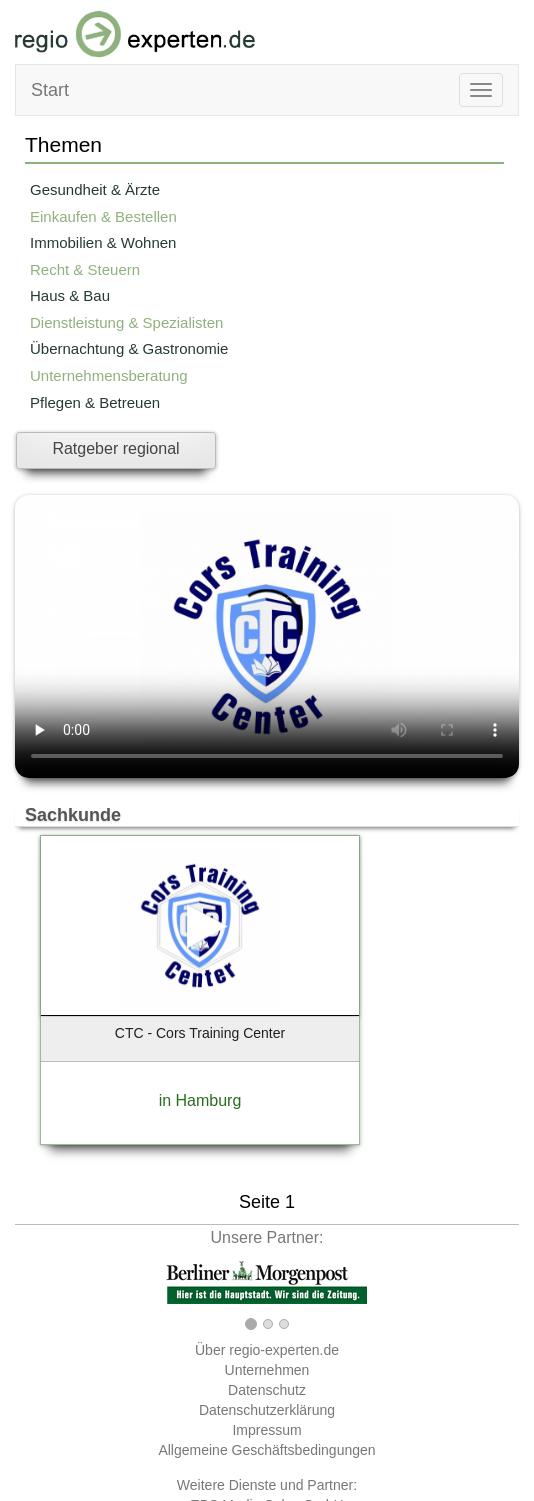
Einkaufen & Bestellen (103, 216)
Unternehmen (267, 1370)
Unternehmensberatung (109, 375)
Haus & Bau (70, 295)
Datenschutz (267, 1390)
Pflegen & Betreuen (95, 402)
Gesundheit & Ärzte (95, 189)
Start (50, 90)
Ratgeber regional (115, 448)
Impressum (266, 1430)
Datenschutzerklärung (267, 1410)
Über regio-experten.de (267, 1350)
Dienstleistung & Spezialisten (126, 322)
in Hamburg (200, 1100)
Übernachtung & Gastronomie (129, 348)
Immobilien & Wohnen (103, 242)
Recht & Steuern (85, 269)
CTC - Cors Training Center (200, 1033)
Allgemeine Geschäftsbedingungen (266, 1450)
